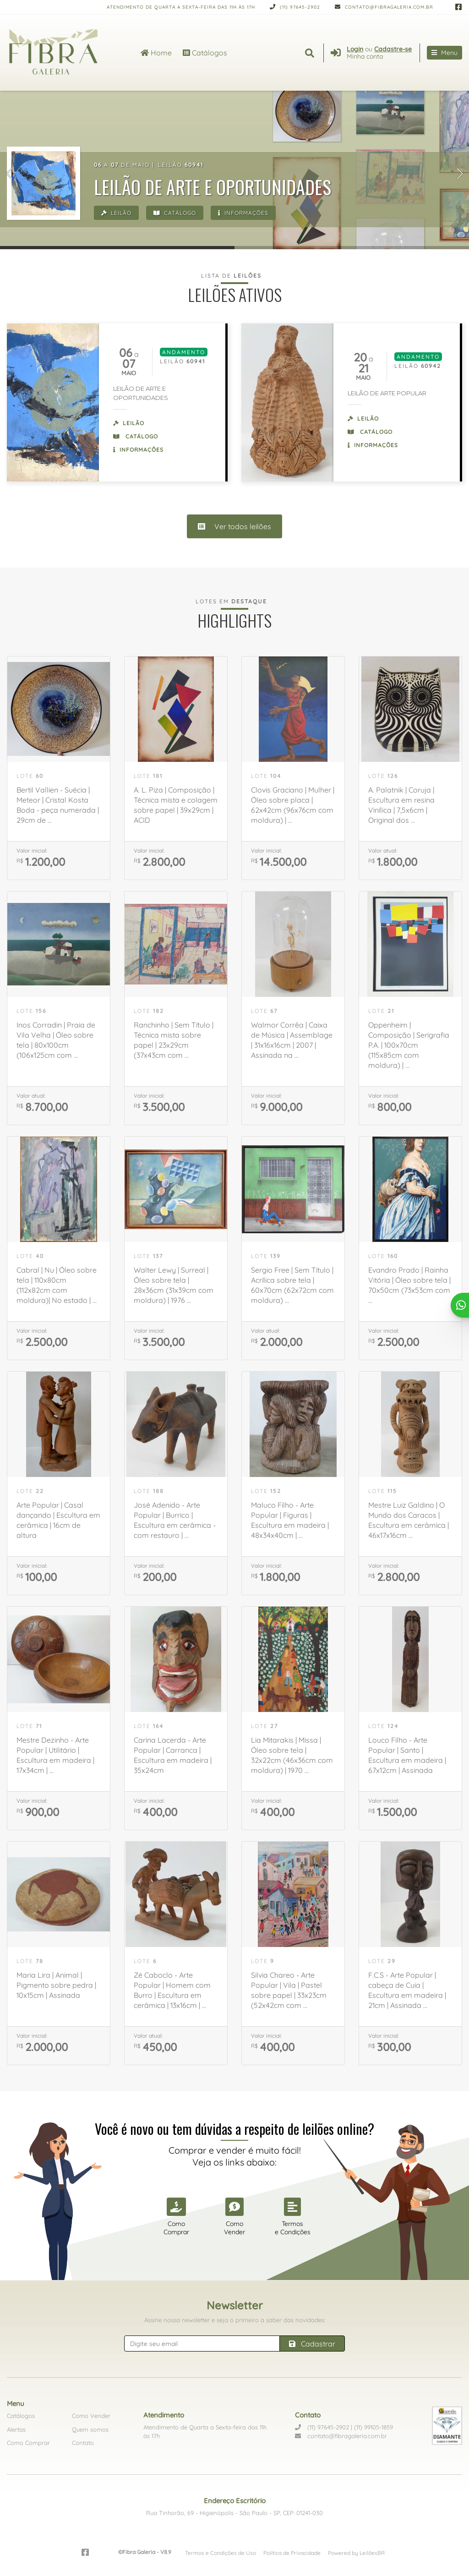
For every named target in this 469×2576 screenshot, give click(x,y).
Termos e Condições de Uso (220, 2552)
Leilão (116, 212)
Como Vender (91, 2415)
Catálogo (174, 212)
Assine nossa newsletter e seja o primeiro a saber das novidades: (234, 2320)
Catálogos (205, 52)
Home (156, 52)
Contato (83, 2442)
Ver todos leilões (234, 526)
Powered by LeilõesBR (356, 2552)
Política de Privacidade (292, 2552)
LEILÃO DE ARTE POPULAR (387, 393)
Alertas (16, 2429)
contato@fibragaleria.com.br (384, 7)
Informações (243, 212)
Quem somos (90, 2429)
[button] (9, 173)
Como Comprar (28, 2442)
